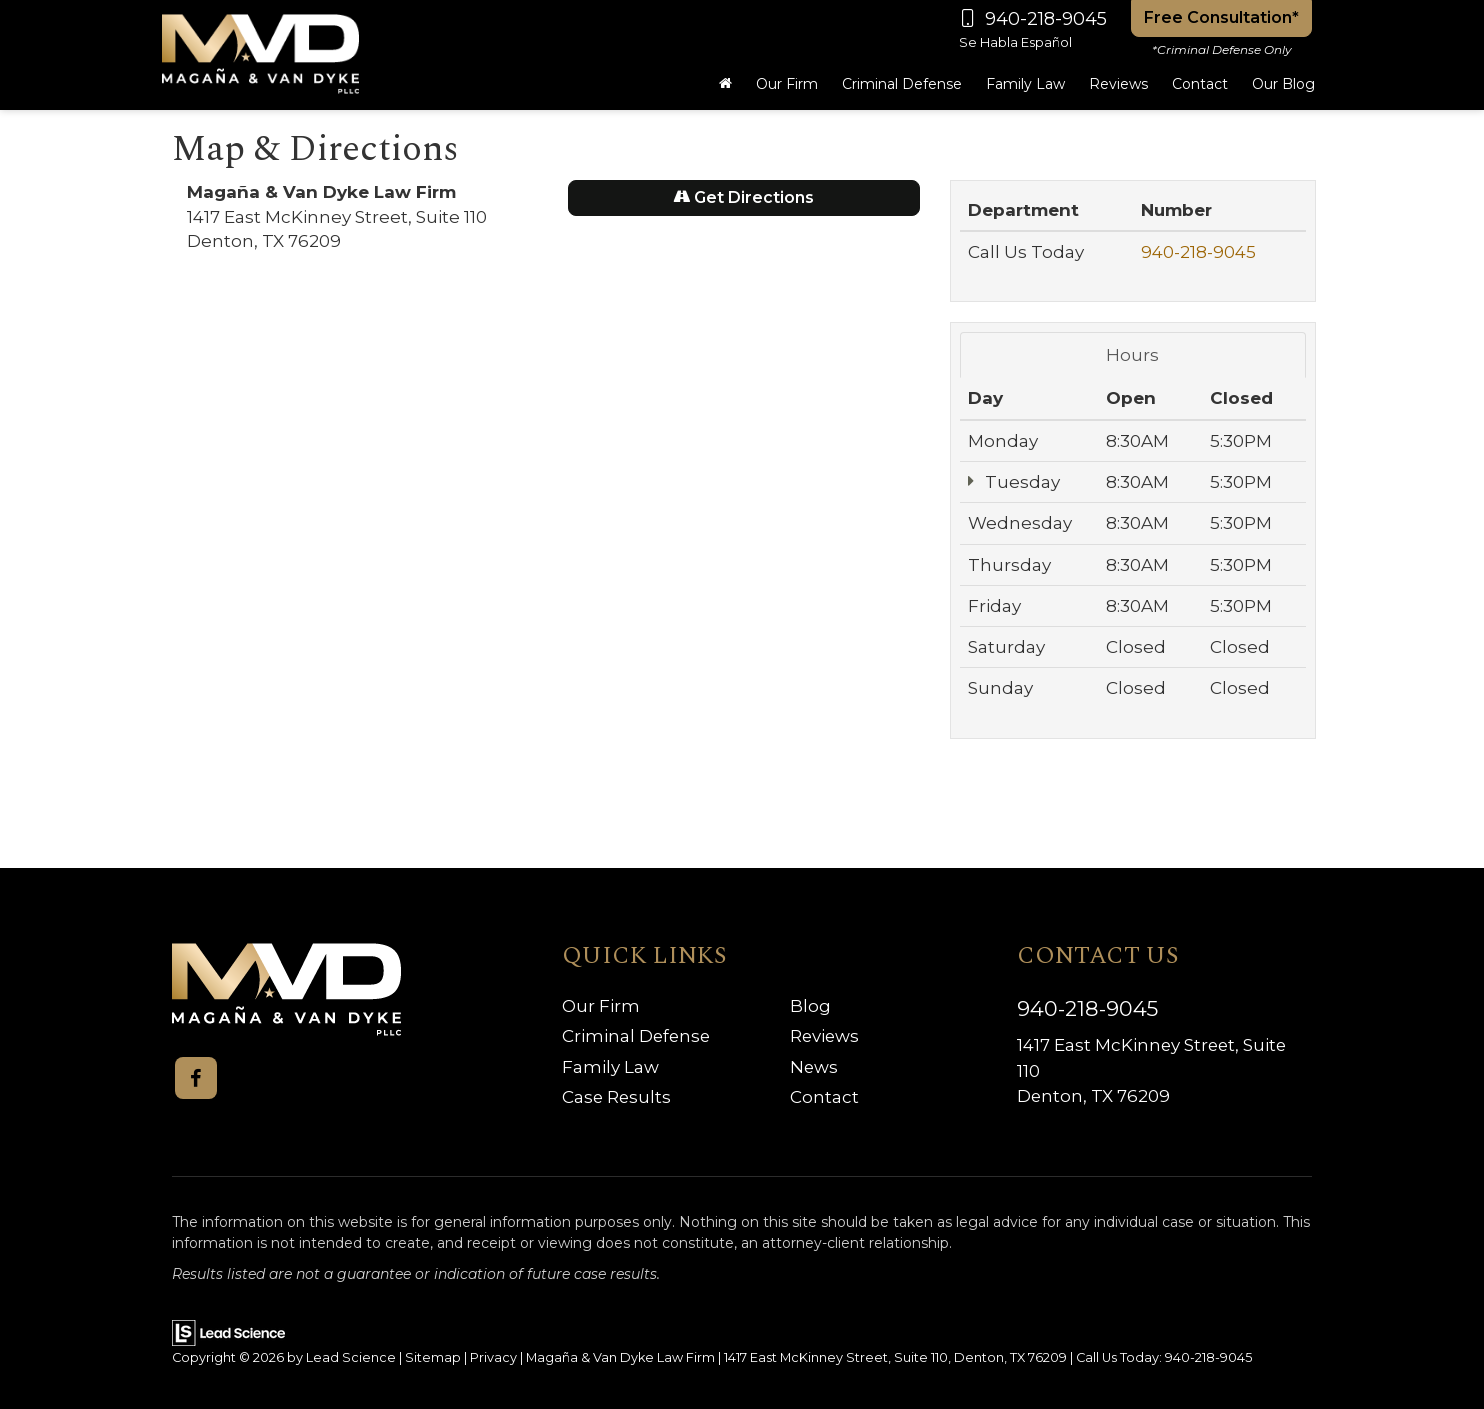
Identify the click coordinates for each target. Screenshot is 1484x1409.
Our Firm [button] (787, 84)
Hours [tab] (1132, 355)
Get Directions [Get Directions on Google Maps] (743, 197)
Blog (810, 1006)
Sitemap (433, 1357)
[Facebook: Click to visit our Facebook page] (196, 1078)
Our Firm (601, 1006)
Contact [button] (1200, 84)
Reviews (1118, 84)
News (814, 1067)
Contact (824, 1097)
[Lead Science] (228, 1330)
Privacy (493, 1357)
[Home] (725, 84)
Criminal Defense (637, 1036)
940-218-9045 (1198, 252)
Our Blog (1283, 84)
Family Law (610, 1067)
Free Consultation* (1221, 17)
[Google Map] (553, 552)
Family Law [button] (1025, 84)
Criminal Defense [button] (902, 84)
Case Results (617, 1097)
